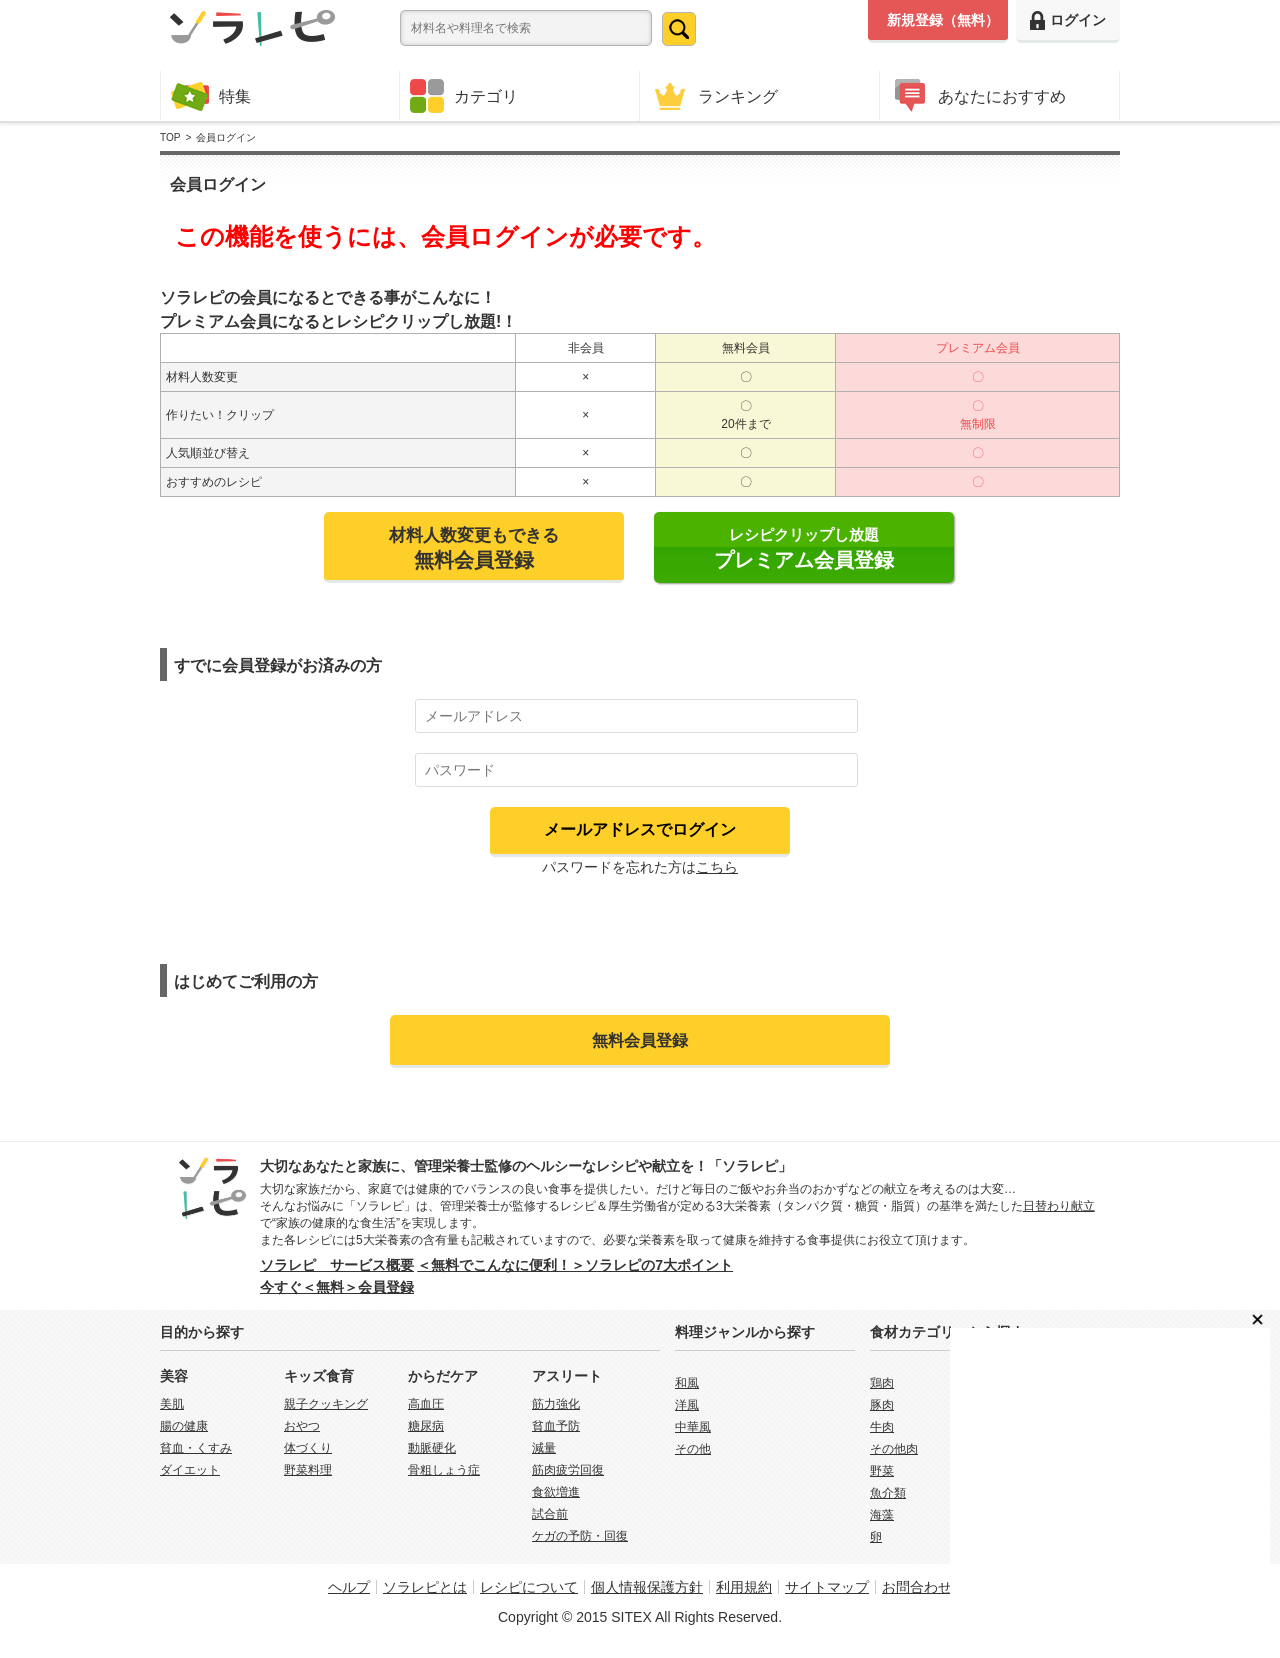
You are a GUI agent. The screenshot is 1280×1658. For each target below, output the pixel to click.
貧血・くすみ (196, 1448)
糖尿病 (426, 1426)
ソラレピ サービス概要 (337, 1265)
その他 (693, 1449)
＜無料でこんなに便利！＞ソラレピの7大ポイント (575, 1265)
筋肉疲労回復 (568, 1470)
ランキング (714, 95)
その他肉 (894, 1449)
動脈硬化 (432, 1448)
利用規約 (744, 1587)
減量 (544, 1448)
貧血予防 (556, 1426)
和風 (687, 1383)
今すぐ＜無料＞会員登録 (337, 1287)
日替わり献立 (1059, 1206)
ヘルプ (349, 1587)
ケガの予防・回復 (580, 1536)
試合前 (550, 1514)
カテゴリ (464, 96)
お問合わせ (917, 1587)
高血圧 (426, 1404)
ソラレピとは (425, 1587)
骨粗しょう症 (444, 1470)
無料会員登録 (640, 1040)
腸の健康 (184, 1426)
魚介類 (888, 1493)
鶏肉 (882, 1383)
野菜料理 (308, 1470)
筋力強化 (556, 1404)
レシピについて (529, 1587)
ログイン (1068, 20)
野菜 (882, 1471)
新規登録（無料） (943, 20)
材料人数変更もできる (474, 548)
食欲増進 (556, 1492)
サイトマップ (827, 1587)
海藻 (882, 1515)
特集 (211, 95)
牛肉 (882, 1427)
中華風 (693, 1427)
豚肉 (882, 1405)
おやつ (302, 1426)
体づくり (308, 1448)
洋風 (687, 1405)
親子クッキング (326, 1404)
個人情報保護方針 (647, 1587)
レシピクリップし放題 (804, 548)
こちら (717, 867)
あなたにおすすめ (978, 95)
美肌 (172, 1404)
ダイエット (190, 1470)
